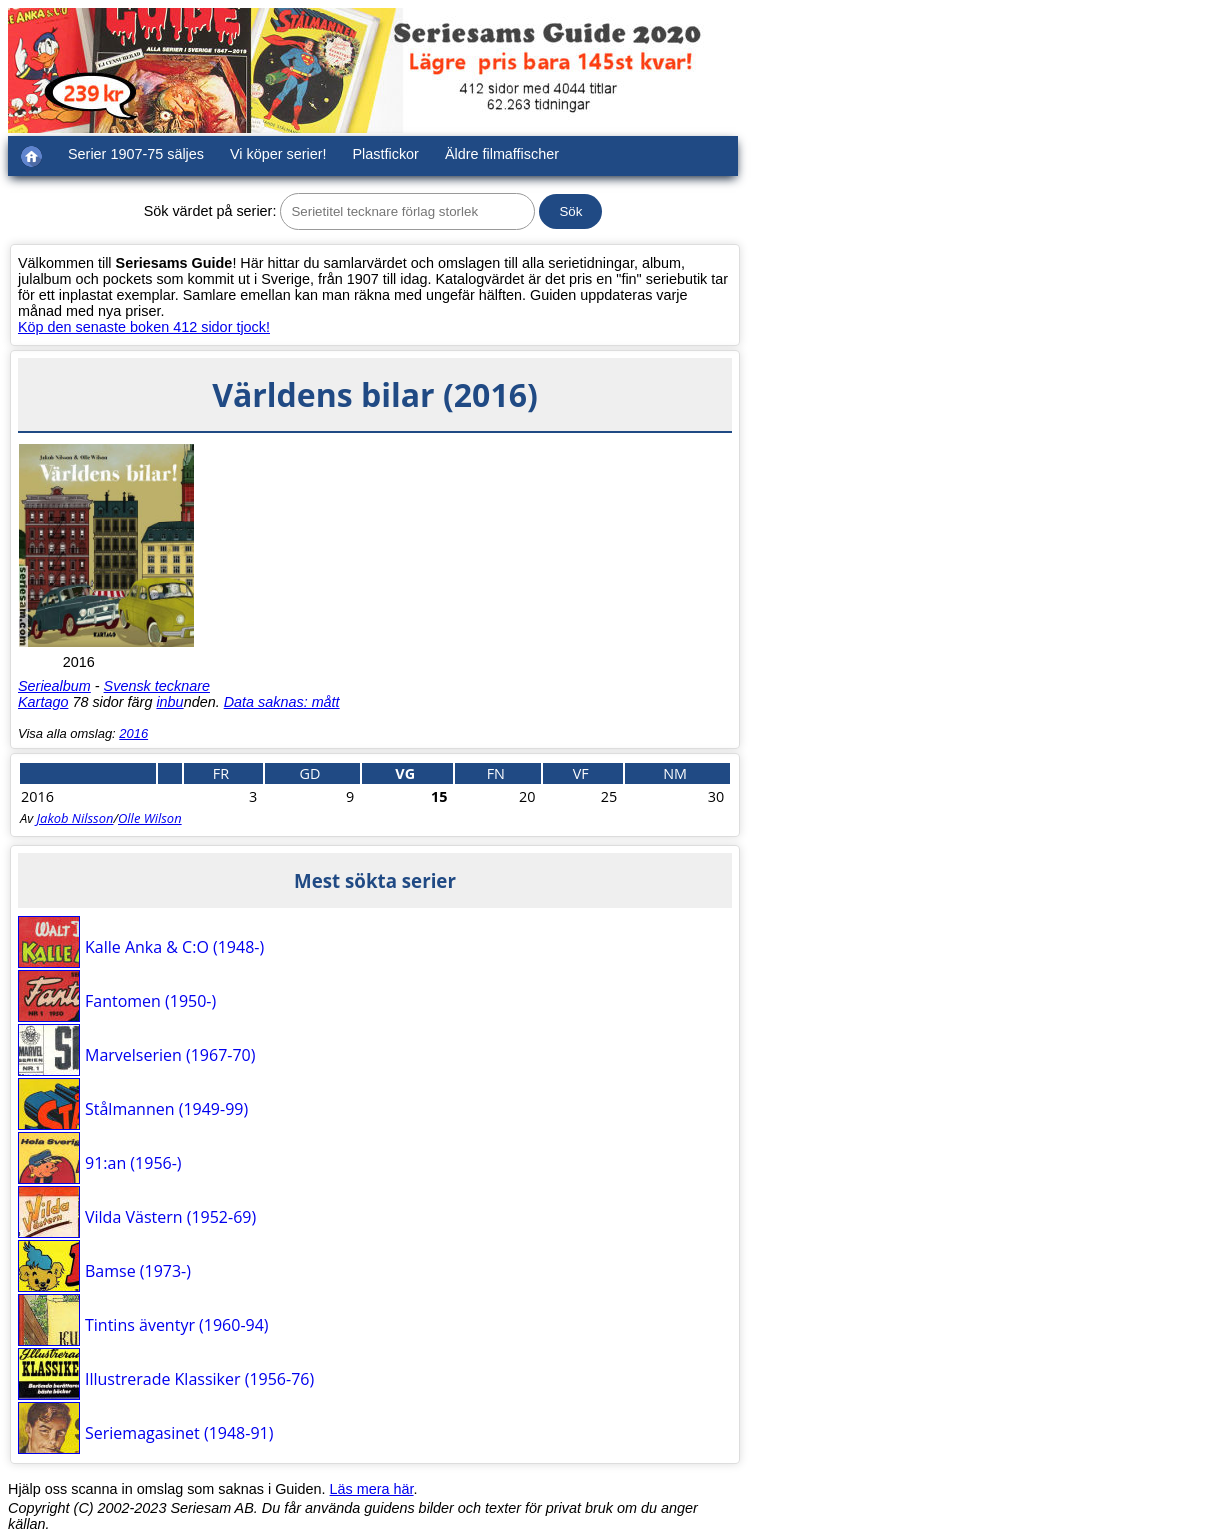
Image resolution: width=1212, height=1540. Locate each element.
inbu (169, 702)
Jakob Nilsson (75, 818)
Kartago (43, 702)
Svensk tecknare (157, 686)
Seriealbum (54, 686)
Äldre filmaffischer (502, 154)
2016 (133, 733)
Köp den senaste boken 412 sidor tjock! (144, 327)
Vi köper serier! (278, 154)
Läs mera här (372, 1489)
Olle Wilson (150, 818)
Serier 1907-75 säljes (136, 154)
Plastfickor (386, 154)
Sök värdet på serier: (210, 211)
